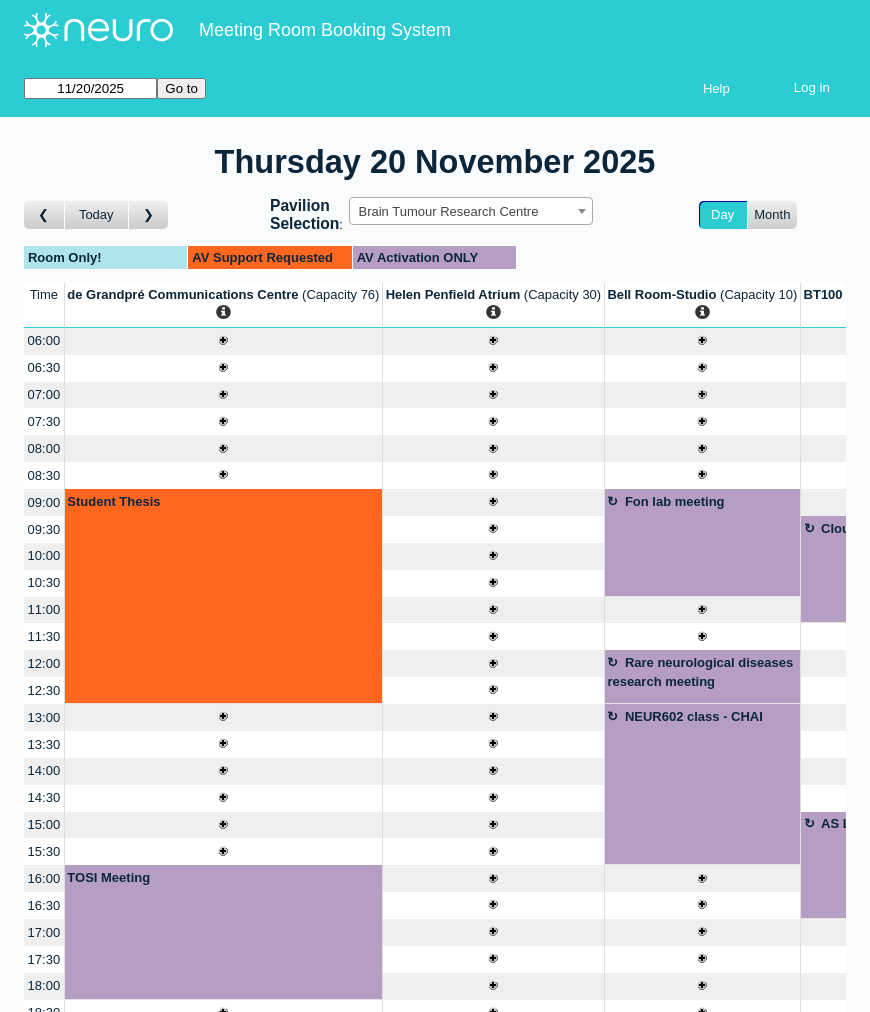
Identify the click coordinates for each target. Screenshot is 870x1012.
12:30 (44, 690)
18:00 (44, 985)
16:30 (44, 905)
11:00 (44, 609)
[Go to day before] (44, 215)
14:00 (44, 770)
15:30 (44, 851)
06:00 (44, 340)
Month (772, 214)
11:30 (44, 636)
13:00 (44, 717)
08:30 (44, 475)
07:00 (44, 394)
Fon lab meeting (675, 501)
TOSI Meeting (108, 877)
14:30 (44, 797)
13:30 (44, 744)
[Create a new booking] (223, 341)
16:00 (44, 878)
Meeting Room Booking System (325, 30)
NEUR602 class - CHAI (694, 716)
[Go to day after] (149, 215)
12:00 (44, 663)
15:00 (44, 824)
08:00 (44, 448)
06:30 (44, 367)
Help (716, 88)
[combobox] (471, 211)
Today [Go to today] (96, 214)
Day (722, 214)
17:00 (44, 932)
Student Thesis (113, 501)
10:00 (44, 555)
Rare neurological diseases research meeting (700, 672)
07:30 (44, 421)
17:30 (44, 959)
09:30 (44, 529)
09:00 (44, 502)
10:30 (44, 582)
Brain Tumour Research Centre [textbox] (448, 211)
